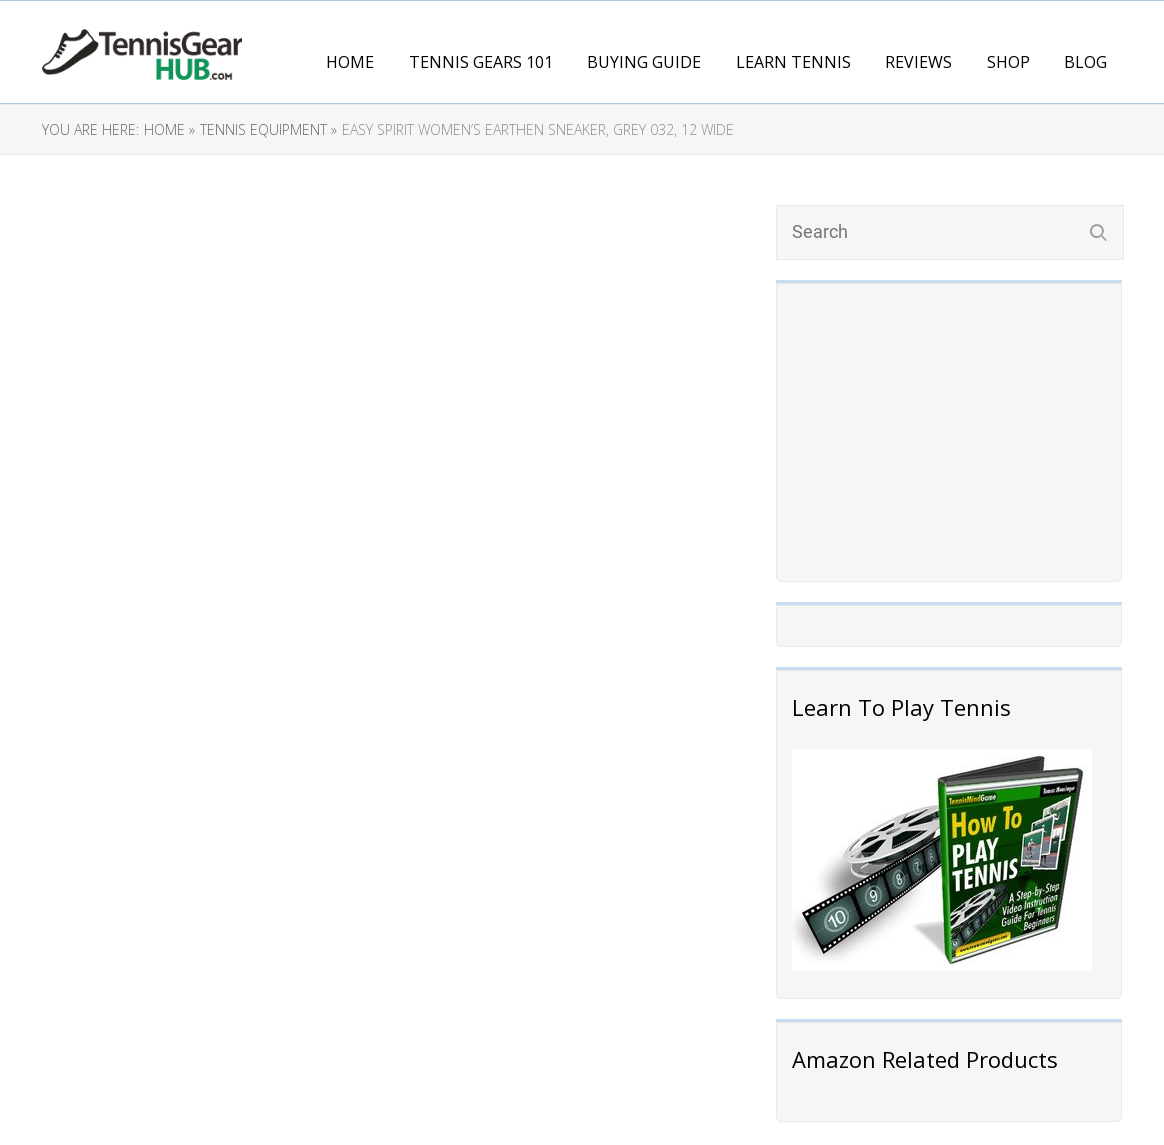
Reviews (918, 62)
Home (350, 62)
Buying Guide (644, 62)
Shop (1008, 62)
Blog (1085, 62)
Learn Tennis (793, 62)
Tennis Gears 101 (481, 62)
